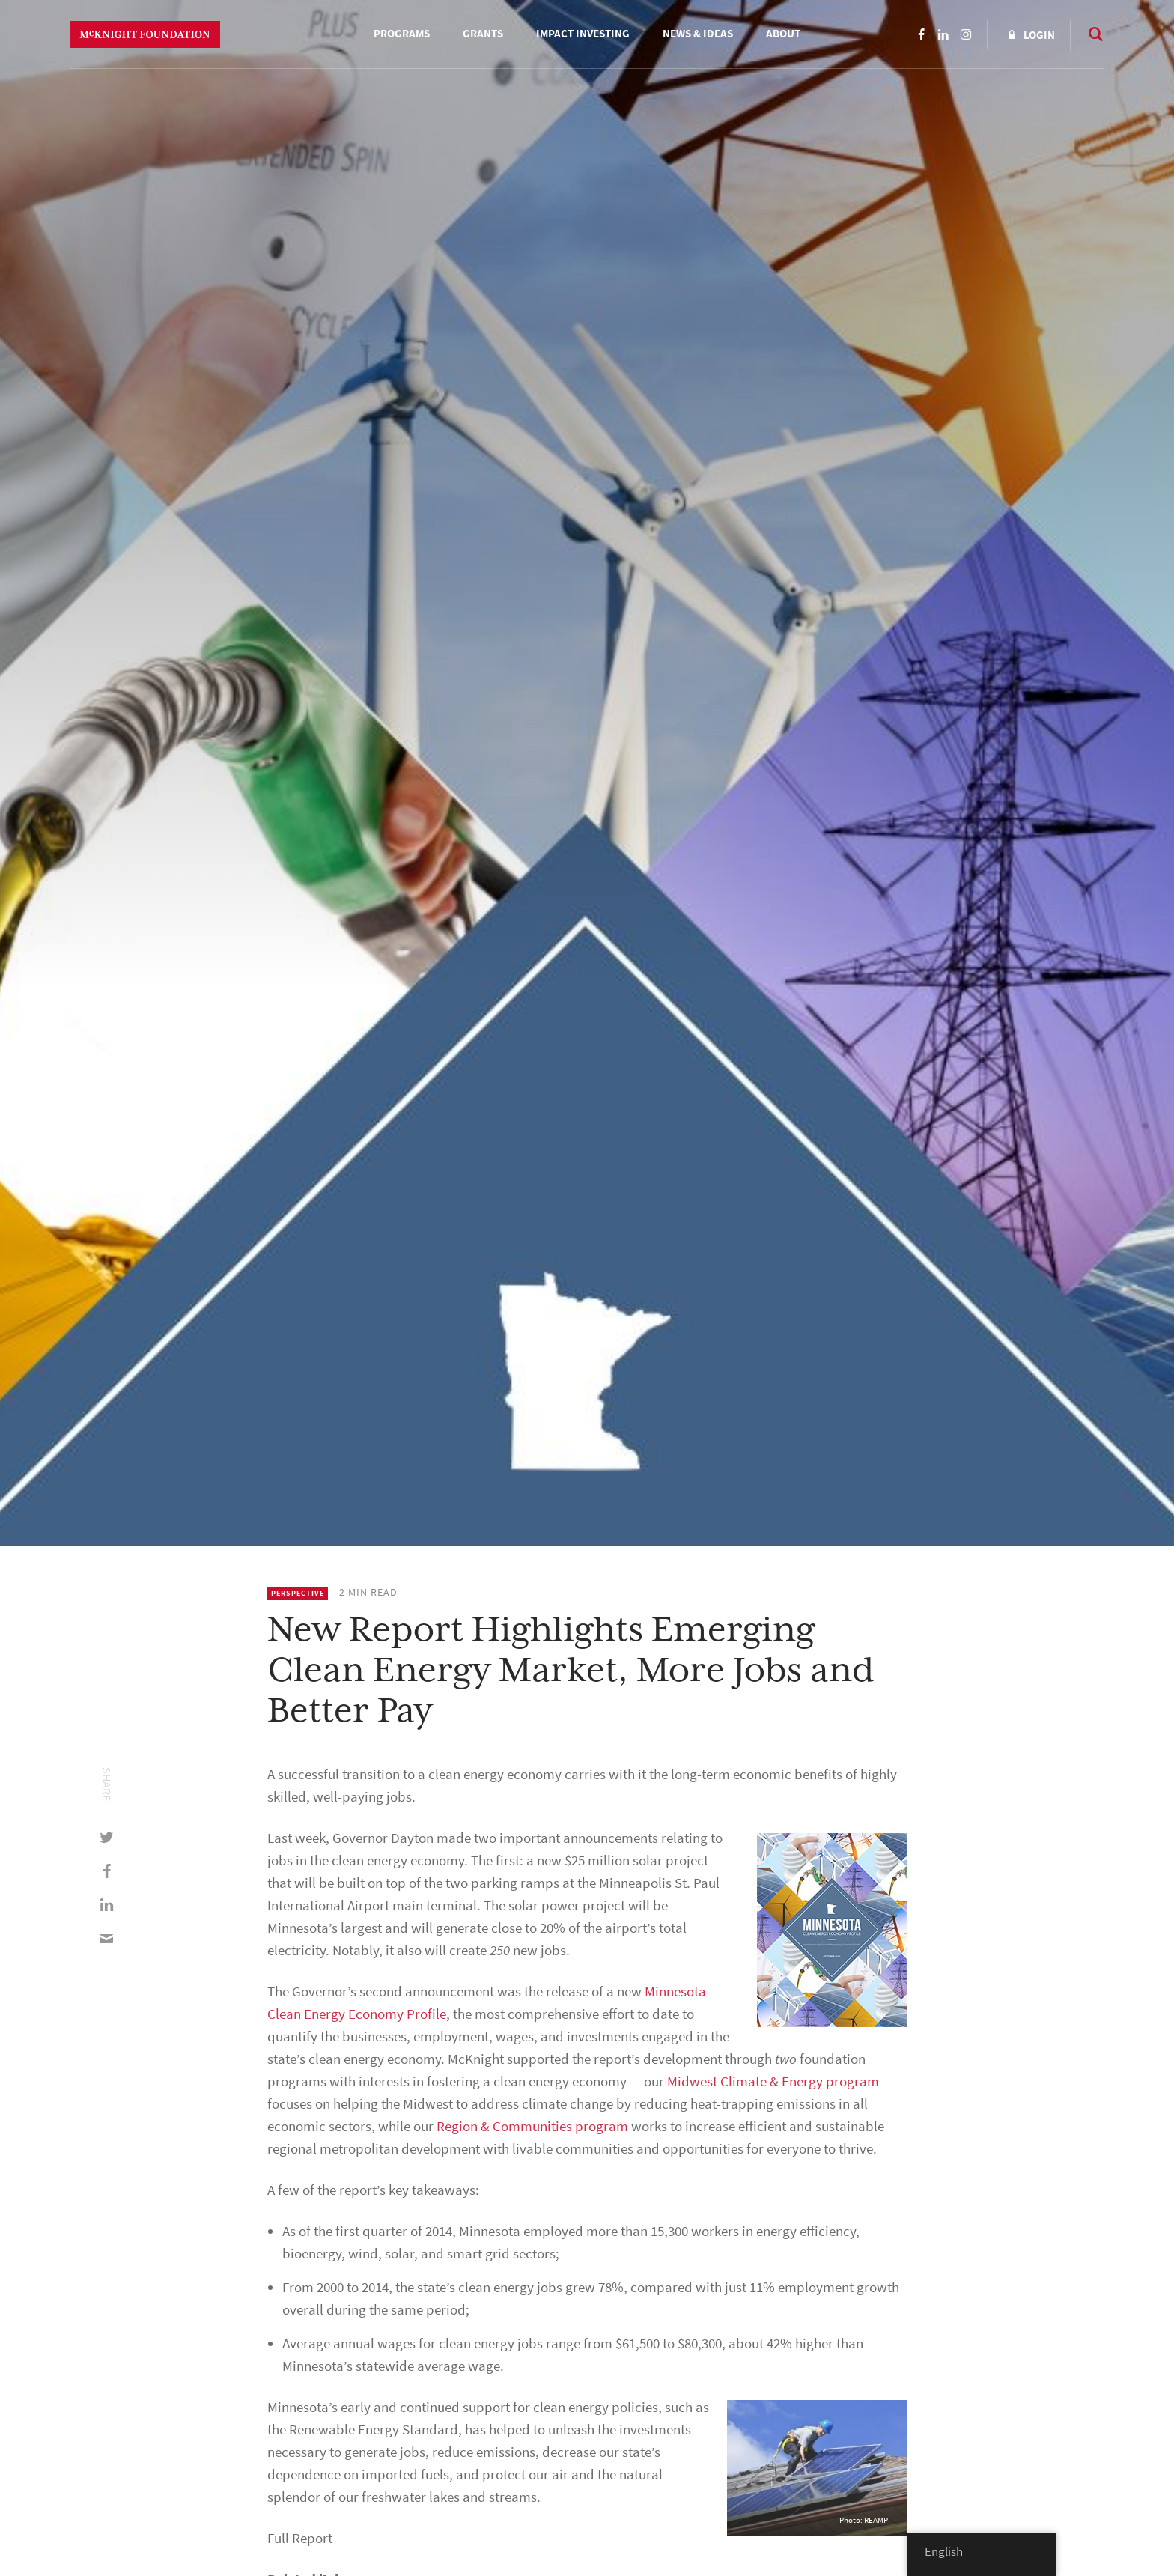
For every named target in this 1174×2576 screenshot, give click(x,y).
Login (1039, 35)
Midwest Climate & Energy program (773, 2081)
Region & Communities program (532, 2126)
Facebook (921, 34)
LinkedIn (943, 34)
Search (1089, 33)
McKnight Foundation (145, 34)
